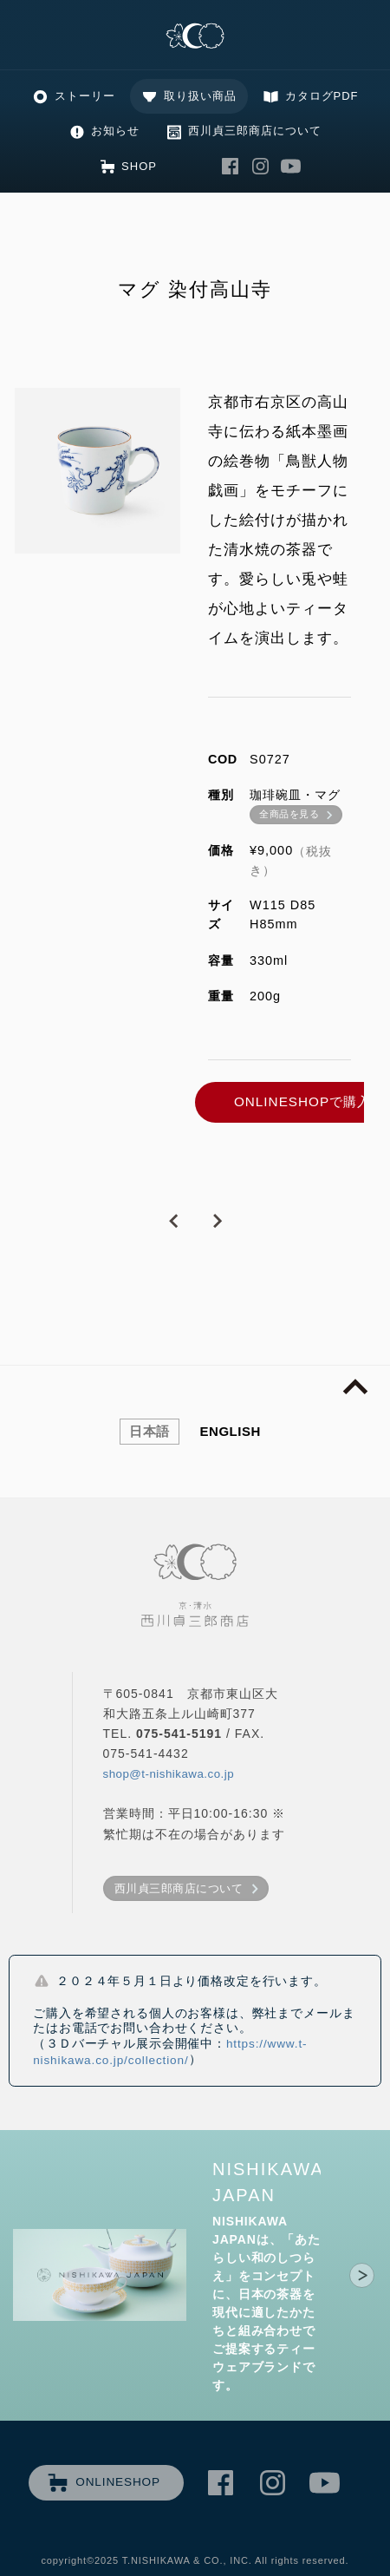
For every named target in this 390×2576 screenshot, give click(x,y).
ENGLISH (230, 1431)
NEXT (216, 1222)
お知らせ (115, 130)
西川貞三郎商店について (255, 130)
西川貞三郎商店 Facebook (230, 166)
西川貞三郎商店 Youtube (291, 166)
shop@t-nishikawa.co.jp (169, 1773)
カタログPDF (322, 95)
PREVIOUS (173, 1222)
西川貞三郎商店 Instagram (261, 166)
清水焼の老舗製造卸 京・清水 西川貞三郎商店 (195, 37)
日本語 (149, 1431)
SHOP (139, 166)
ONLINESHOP (117, 2481)
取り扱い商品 (200, 95)
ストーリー (85, 95)
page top (355, 1387)
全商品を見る (289, 814)
